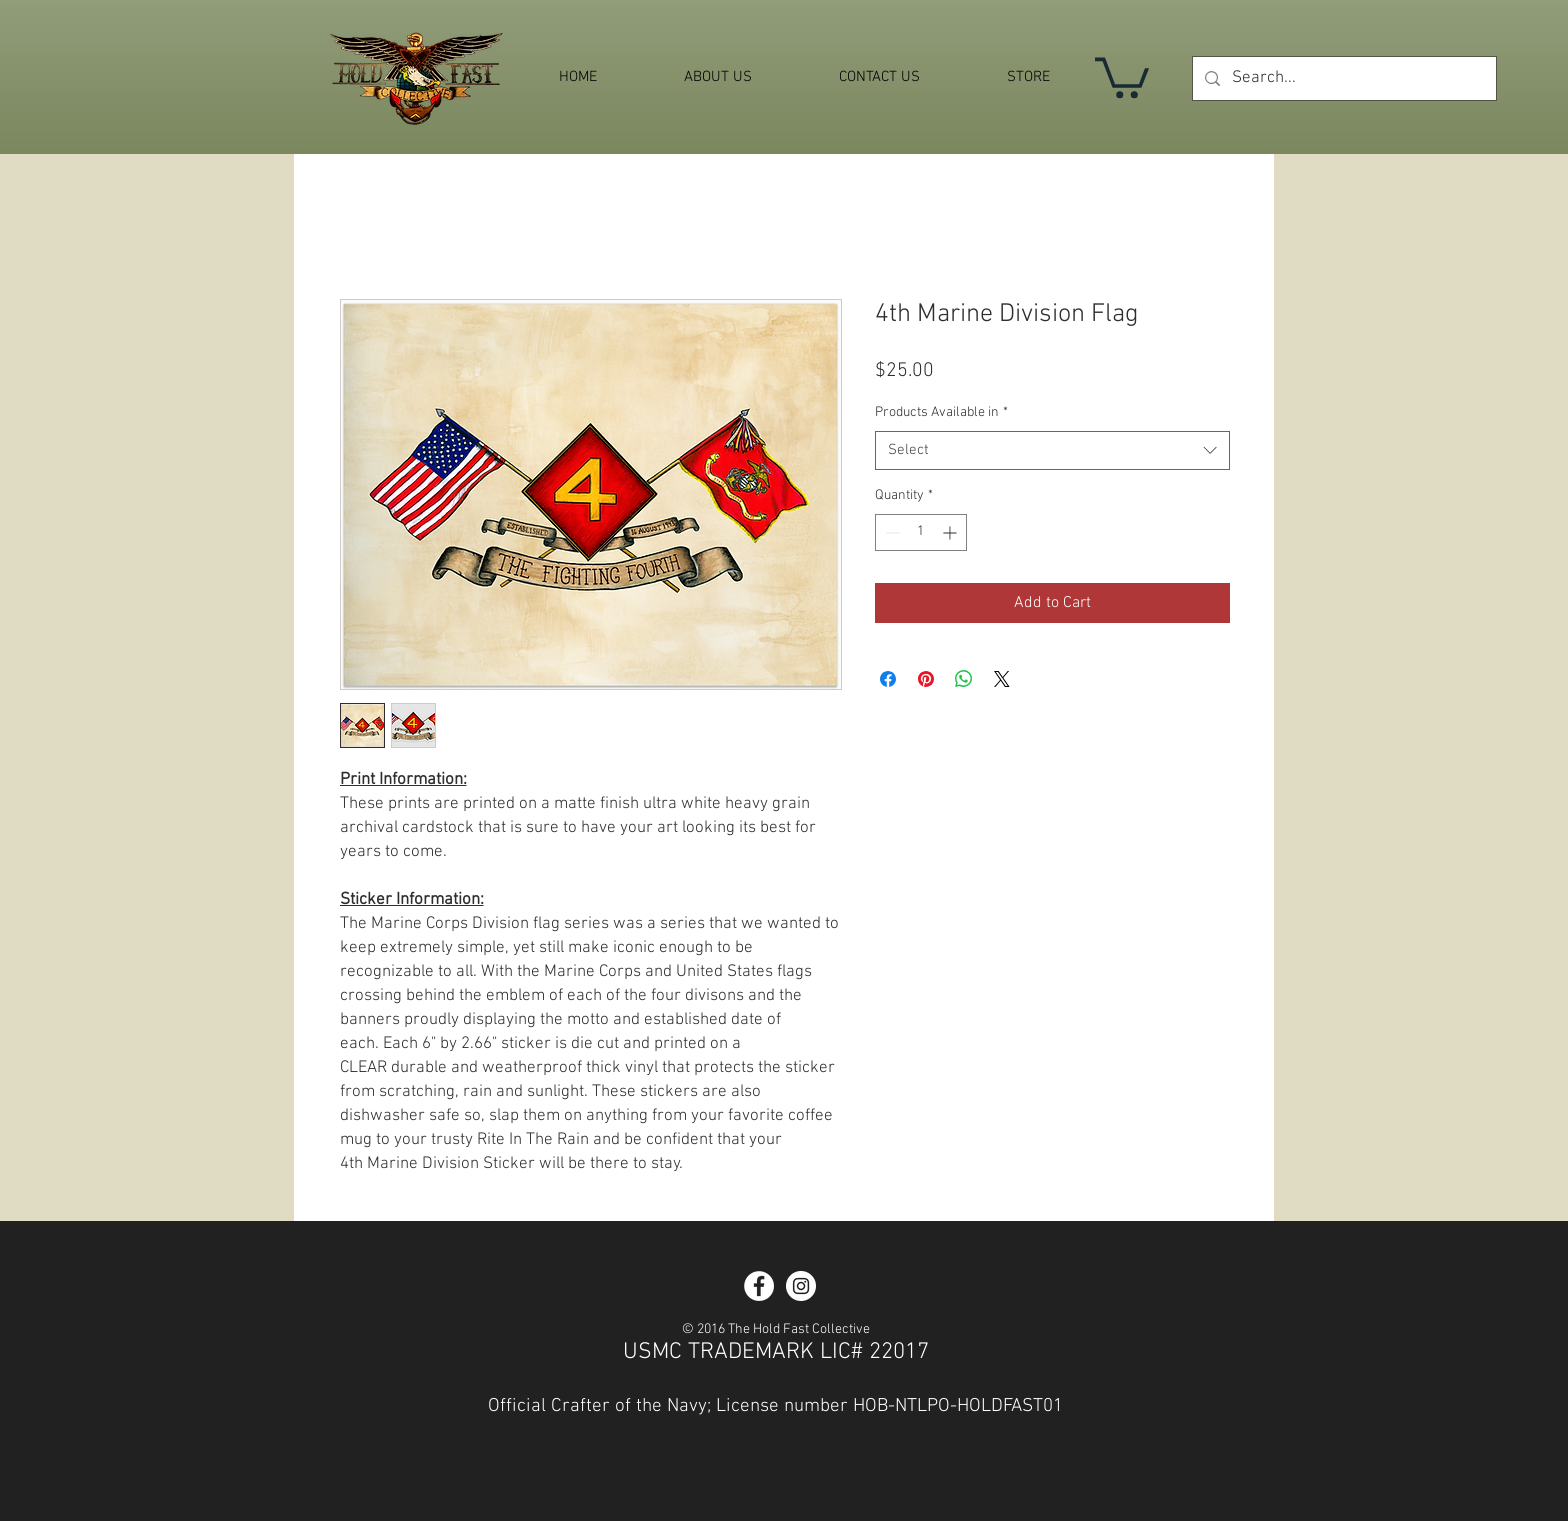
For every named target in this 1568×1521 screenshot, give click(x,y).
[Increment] (951, 532)
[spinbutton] (921, 532)
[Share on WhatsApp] (964, 679)
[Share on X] (1002, 679)
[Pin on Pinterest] (926, 679)
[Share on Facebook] (888, 679)
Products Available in (941, 412)
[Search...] (1343, 78)
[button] (1122, 75)
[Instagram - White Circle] (801, 1286)
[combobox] (1052, 450)
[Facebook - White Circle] (759, 1286)
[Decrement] (890, 532)
